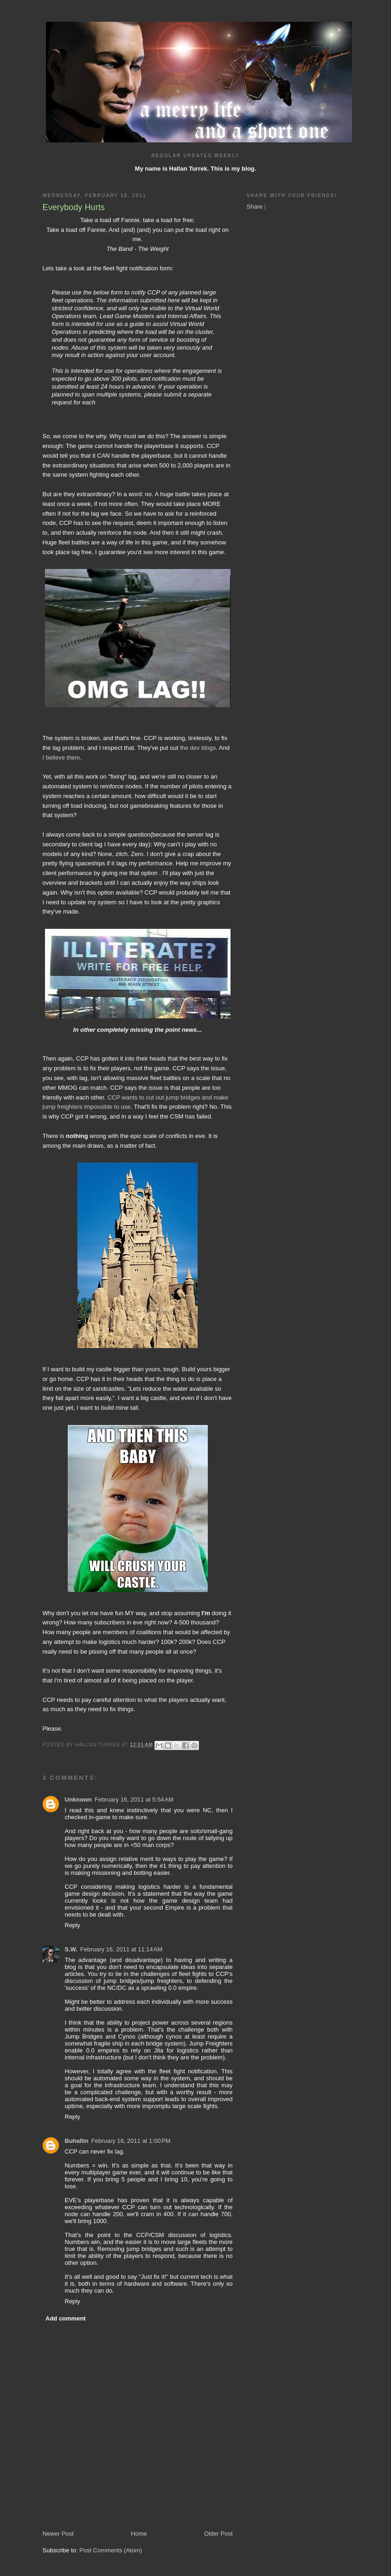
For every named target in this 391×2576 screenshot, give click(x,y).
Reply (72, 1925)
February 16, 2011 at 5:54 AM (134, 1799)
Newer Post (58, 2533)
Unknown (78, 1799)
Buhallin (77, 2140)
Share (255, 206)
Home (139, 2533)
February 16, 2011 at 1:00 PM (131, 2140)
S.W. (71, 1949)
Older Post (218, 2533)
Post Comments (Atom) (110, 2550)
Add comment (65, 2318)
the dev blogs (198, 747)
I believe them (61, 757)
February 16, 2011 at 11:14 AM (121, 1949)
